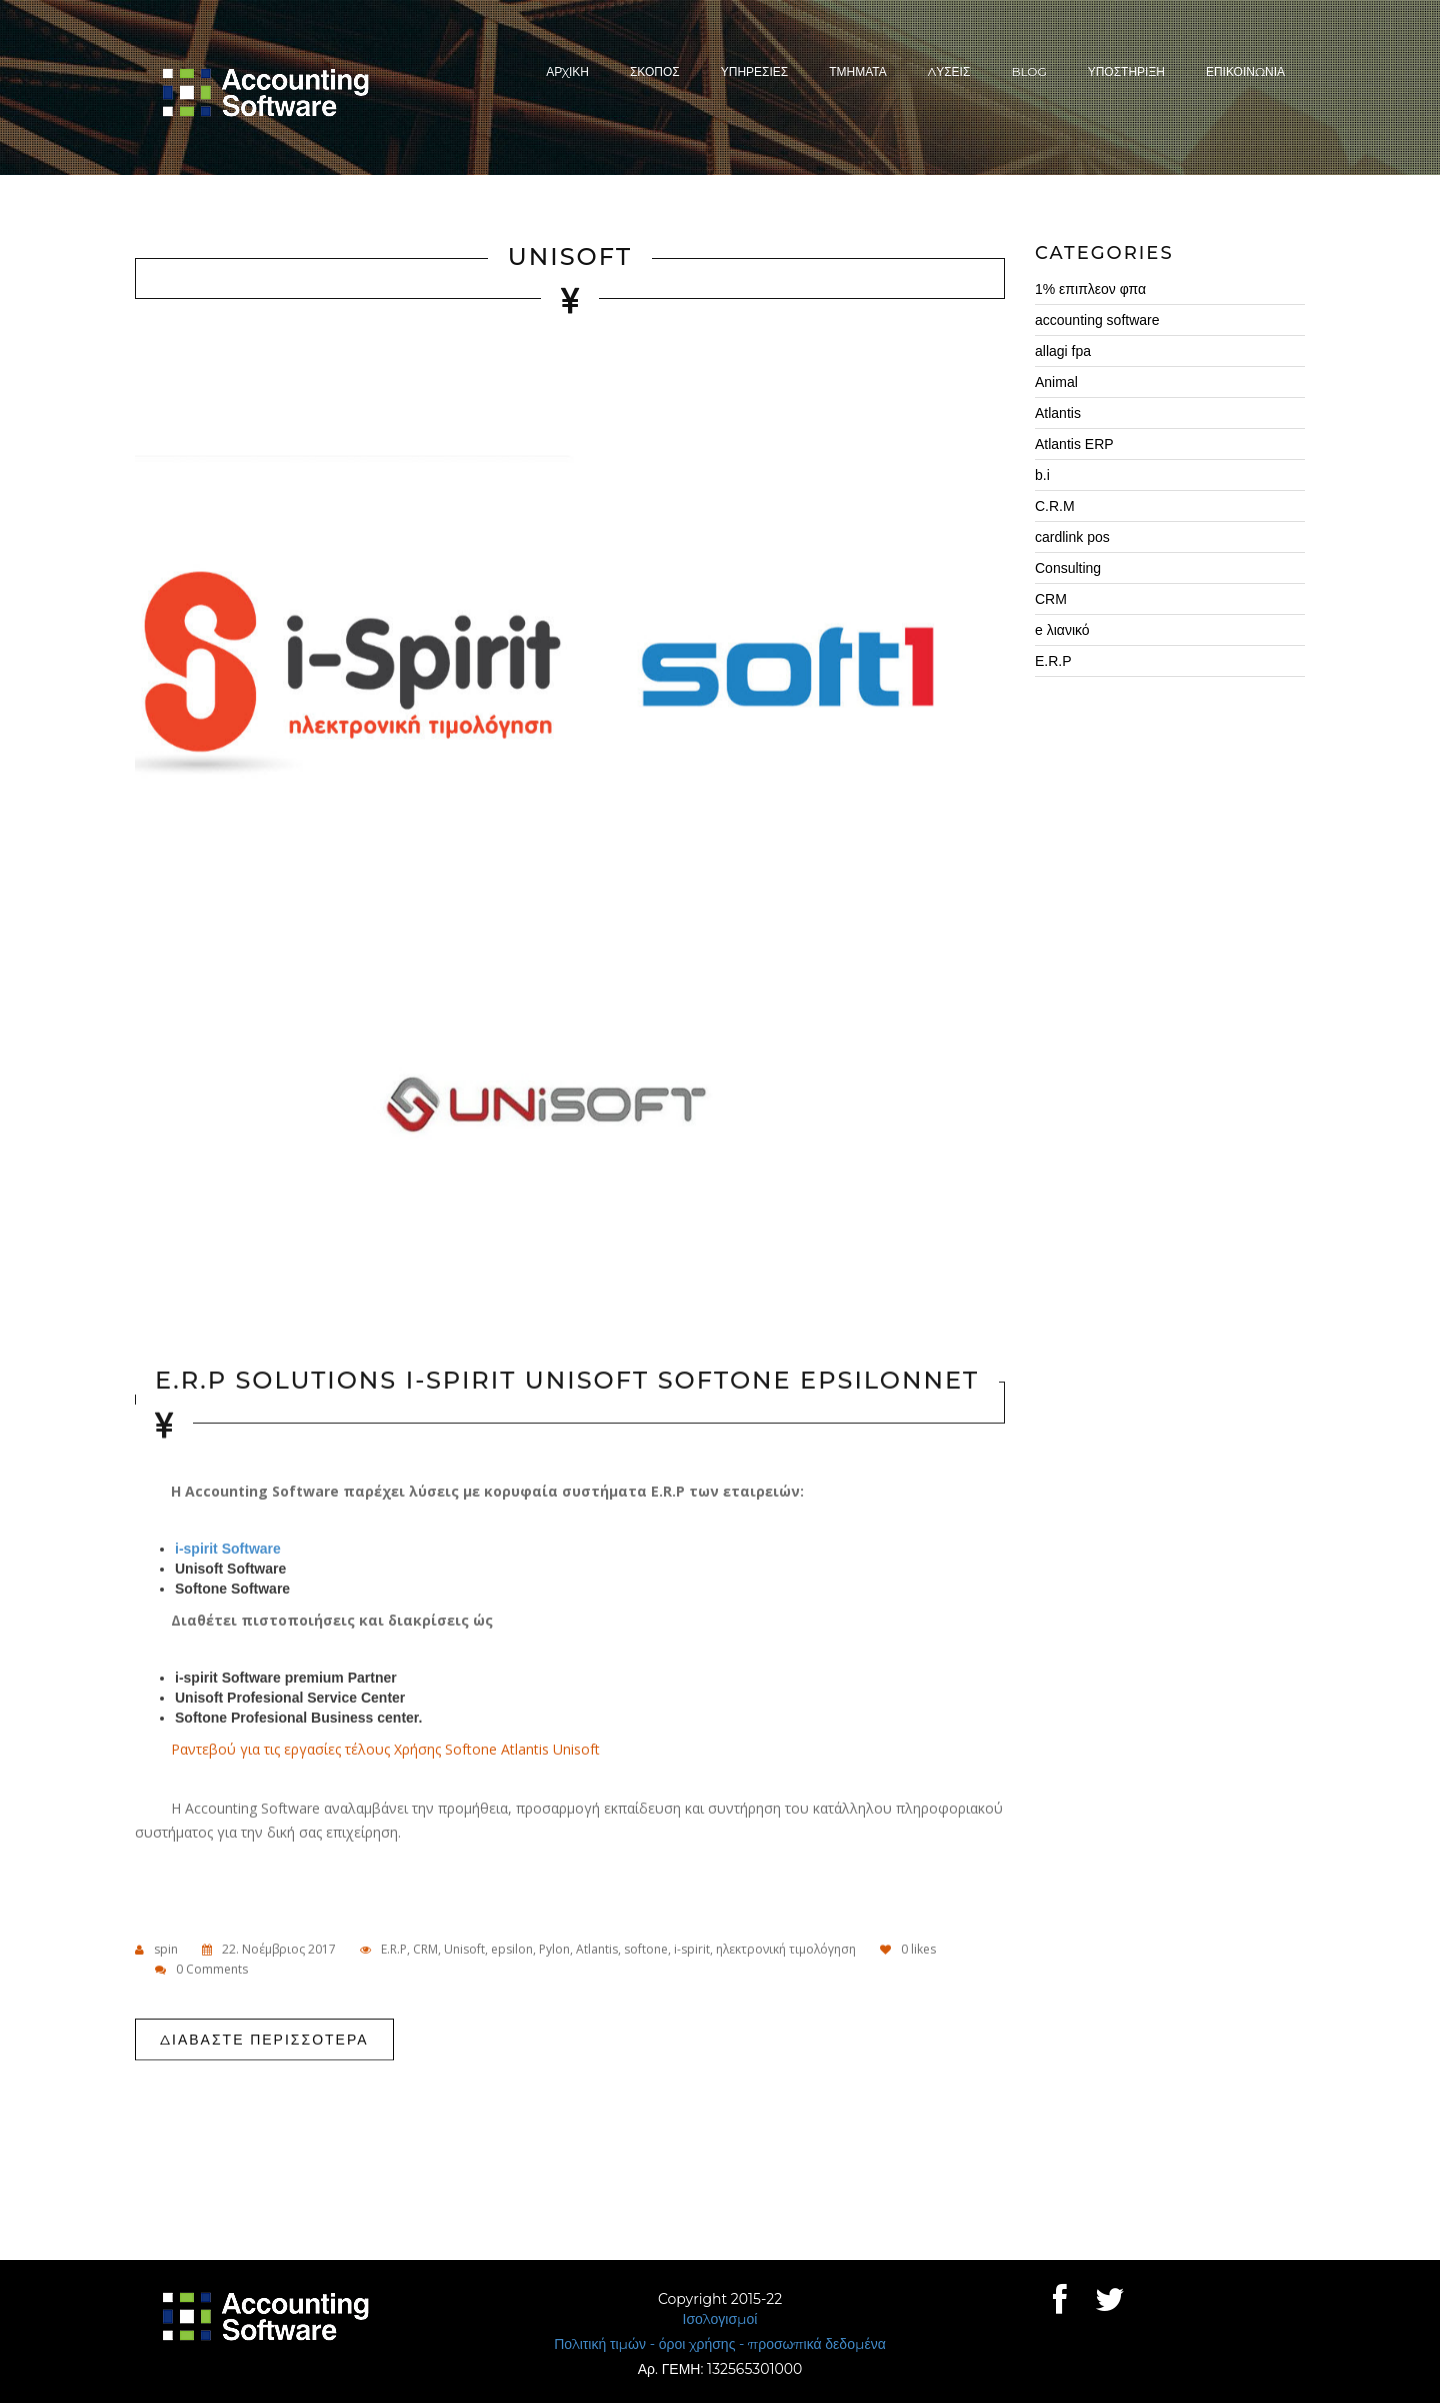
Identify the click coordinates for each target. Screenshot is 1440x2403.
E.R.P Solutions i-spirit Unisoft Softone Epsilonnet (567, 1382)
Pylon (554, 1949)
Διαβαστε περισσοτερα (264, 2040)
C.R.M (1055, 506)
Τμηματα (858, 71)
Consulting (1068, 568)
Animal (1056, 382)
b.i (1042, 475)
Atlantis (597, 1949)
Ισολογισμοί (720, 2319)
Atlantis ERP (1074, 444)
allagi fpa (1063, 351)
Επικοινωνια (1245, 71)
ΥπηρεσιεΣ (755, 71)
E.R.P (394, 1949)
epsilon (512, 1949)
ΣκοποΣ (655, 71)
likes (908, 1949)
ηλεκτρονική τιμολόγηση (786, 1949)
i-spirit (692, 1949)
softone (646, 1949)
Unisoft (570, 257)
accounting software (1097, 320)
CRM (425, 1949)
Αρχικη (567, 71)
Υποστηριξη (1126, 71)
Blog (1028, 71)
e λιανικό (1062, 630)
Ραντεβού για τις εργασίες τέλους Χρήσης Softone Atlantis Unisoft (387, 1749)
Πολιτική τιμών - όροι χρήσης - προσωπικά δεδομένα (720, 2344)
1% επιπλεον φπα (1090, 289)
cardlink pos (1072, 537)
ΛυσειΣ (949, 71)
